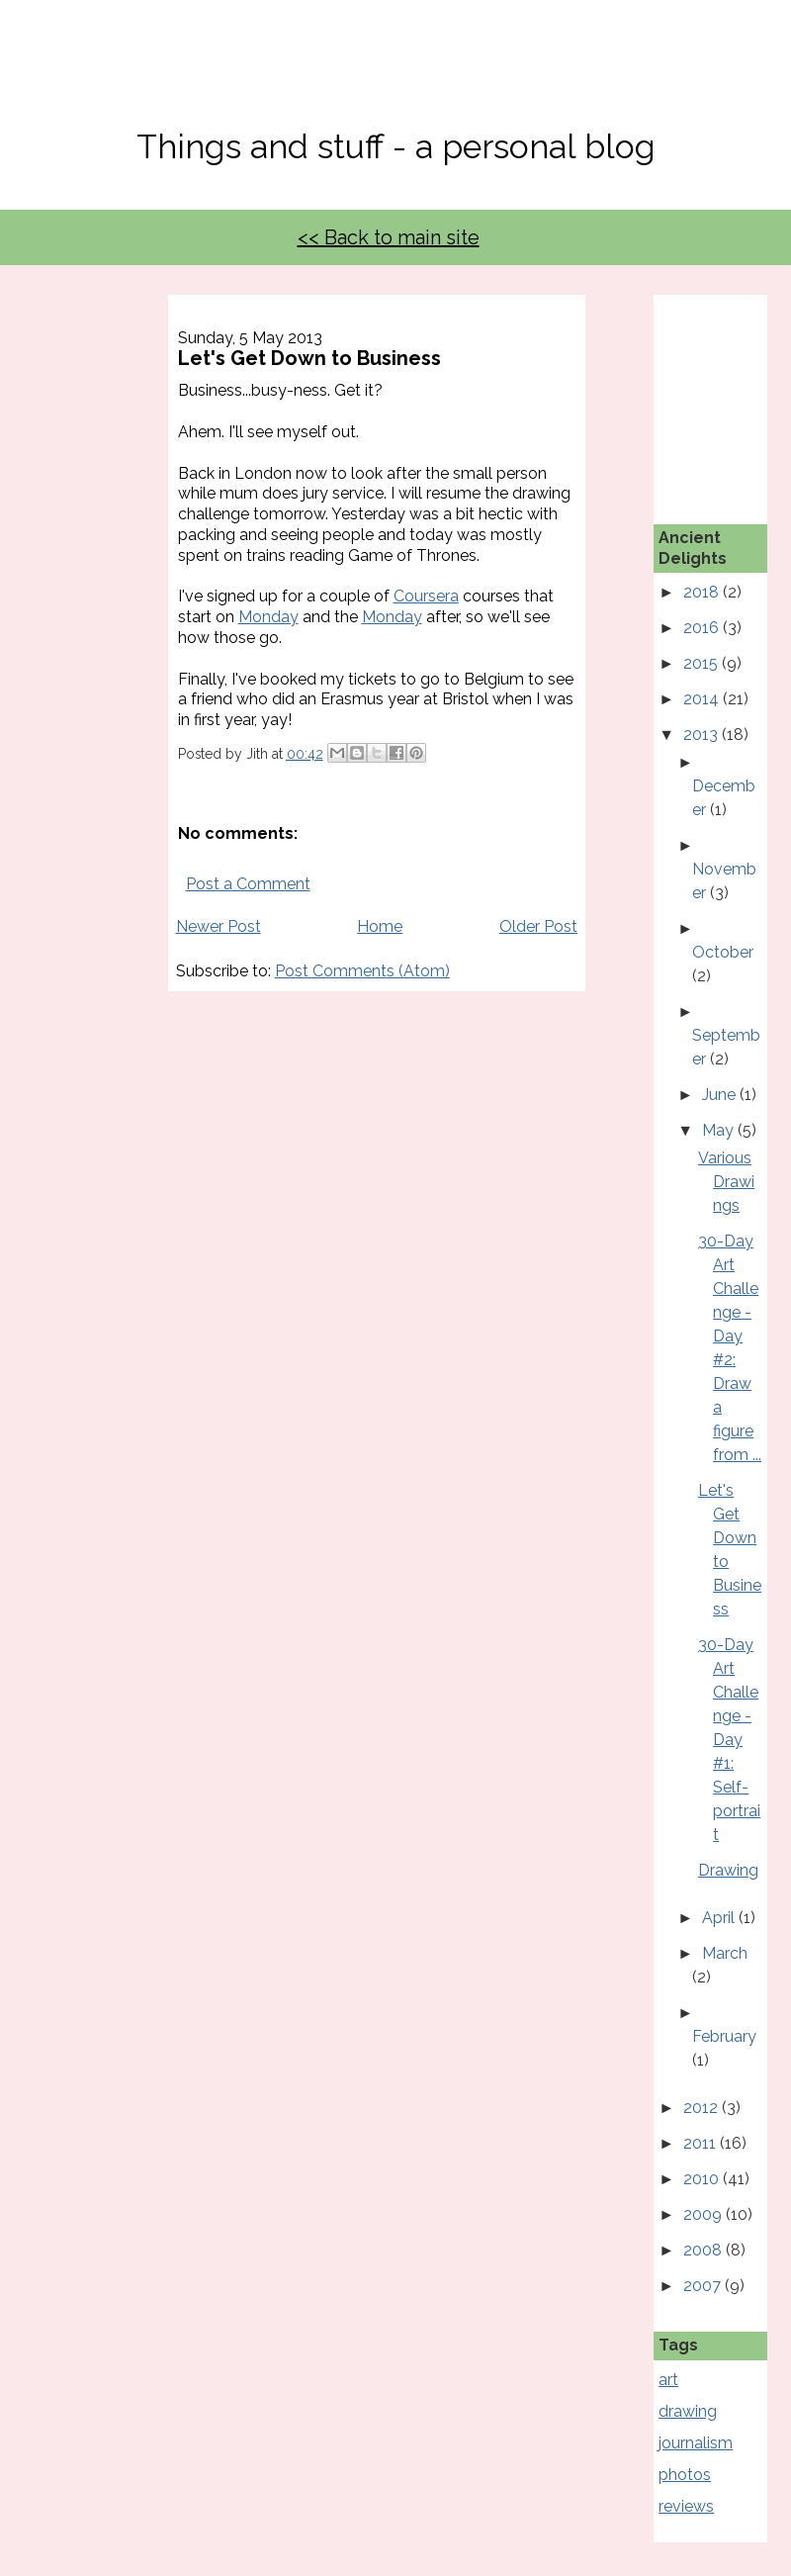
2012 (702, 2107)
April (720, 1917)
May (720, 1130)
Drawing (728, 1870)
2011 (701, 2143)
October (722, 952)
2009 (704, 2214)
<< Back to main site (389, 237)
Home (379, 926)
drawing (688, 2411)
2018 (703, 592)
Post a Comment (248, 883)
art (668, 2379)
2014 (703, 699)
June (721, 1094)
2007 (704, 2285)
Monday (268, 616)
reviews (686, 2506)
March (724, 1953)
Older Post (538, 926)
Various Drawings (726, 1182)
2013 (702, 734)
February (724, 2036)
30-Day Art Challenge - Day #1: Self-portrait (729, 1739)
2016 (703, 627)
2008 (704, 2250)
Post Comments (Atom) (362, 971)
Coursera (426, 596)
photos (685, 2474)
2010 (703, 2178)
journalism (696, 2443)
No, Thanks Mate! (395, 77)
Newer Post (218, 926)
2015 (702, 663)
